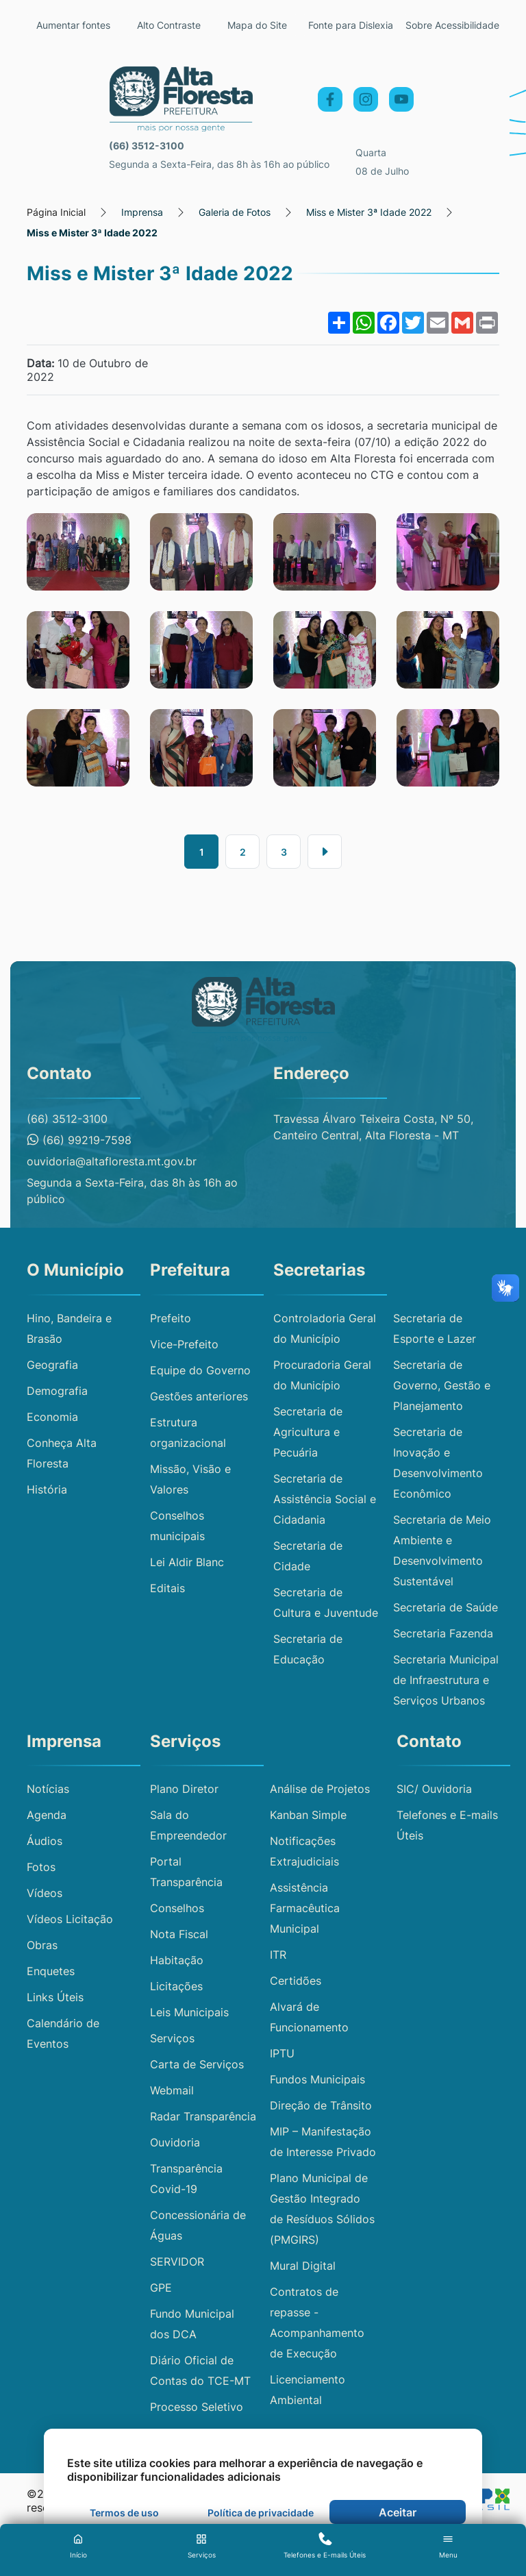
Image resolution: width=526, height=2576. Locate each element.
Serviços (172, 2038)
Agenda (46, 1815)
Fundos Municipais (317, 2079)
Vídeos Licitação (70, 1919)
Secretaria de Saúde (445, 1607)
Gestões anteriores (199, 1396)
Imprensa (142, 212)
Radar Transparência (203, 2116)
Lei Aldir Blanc (187, 1562)
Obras (42, 1945)
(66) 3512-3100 (67, 1119)
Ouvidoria (175, 2142)
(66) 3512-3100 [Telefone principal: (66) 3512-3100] (146, 145)
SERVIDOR (177, 2261)
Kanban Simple (308, 1815)
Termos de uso (124, 2512)
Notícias (48, 1789)
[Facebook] (330, 99)
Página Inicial (56, 212)
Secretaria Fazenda (443, 1633)
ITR (278, 1954)
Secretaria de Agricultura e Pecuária (307, 1431)
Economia (52, 1417)
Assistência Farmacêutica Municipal (305, 1908)
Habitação (176, 1960)
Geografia (52, 1365)
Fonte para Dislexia (350, 25)
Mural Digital (303, 2265)
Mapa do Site (257, 25)
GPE (161, 2287)
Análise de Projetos (320, 1789)
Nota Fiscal (179, 1934)
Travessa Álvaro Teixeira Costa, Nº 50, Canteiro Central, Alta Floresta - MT (373, 1127)
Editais (167, 1588)
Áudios (44, 1841)
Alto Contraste (169, 25)
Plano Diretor (184, 1789)
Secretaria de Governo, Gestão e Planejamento (441, 1385)
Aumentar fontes (73, 25)
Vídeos (44, 1893)
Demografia (57, 1391)
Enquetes (51, 1971)
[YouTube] (401, 99)
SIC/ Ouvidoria (434, 1789)
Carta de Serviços (197, 2064)
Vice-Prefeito (184, 1344)
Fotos (41, 1867)
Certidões (295, 1980)
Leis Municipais (189, 2012)
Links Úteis (55, 1997)
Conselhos (177, 1908)
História (47, 1489)
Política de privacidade (261, 2512)
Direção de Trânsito (321, 2105)
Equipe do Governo (200, 1370)
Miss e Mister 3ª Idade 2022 (368, 212)
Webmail (172, 2090)
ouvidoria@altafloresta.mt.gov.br (112, 1161)
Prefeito (170, 1318)
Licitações (176, 1986)
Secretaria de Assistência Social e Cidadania (324, 1499)
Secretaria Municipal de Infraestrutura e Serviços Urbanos (446, 1679)
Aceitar (397, 2512)
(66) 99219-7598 (79, 1140)
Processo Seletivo (196, 2407)
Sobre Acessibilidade (452, 25)
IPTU (282, 2053)
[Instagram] (365, 99)
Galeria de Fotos (235, 212)
